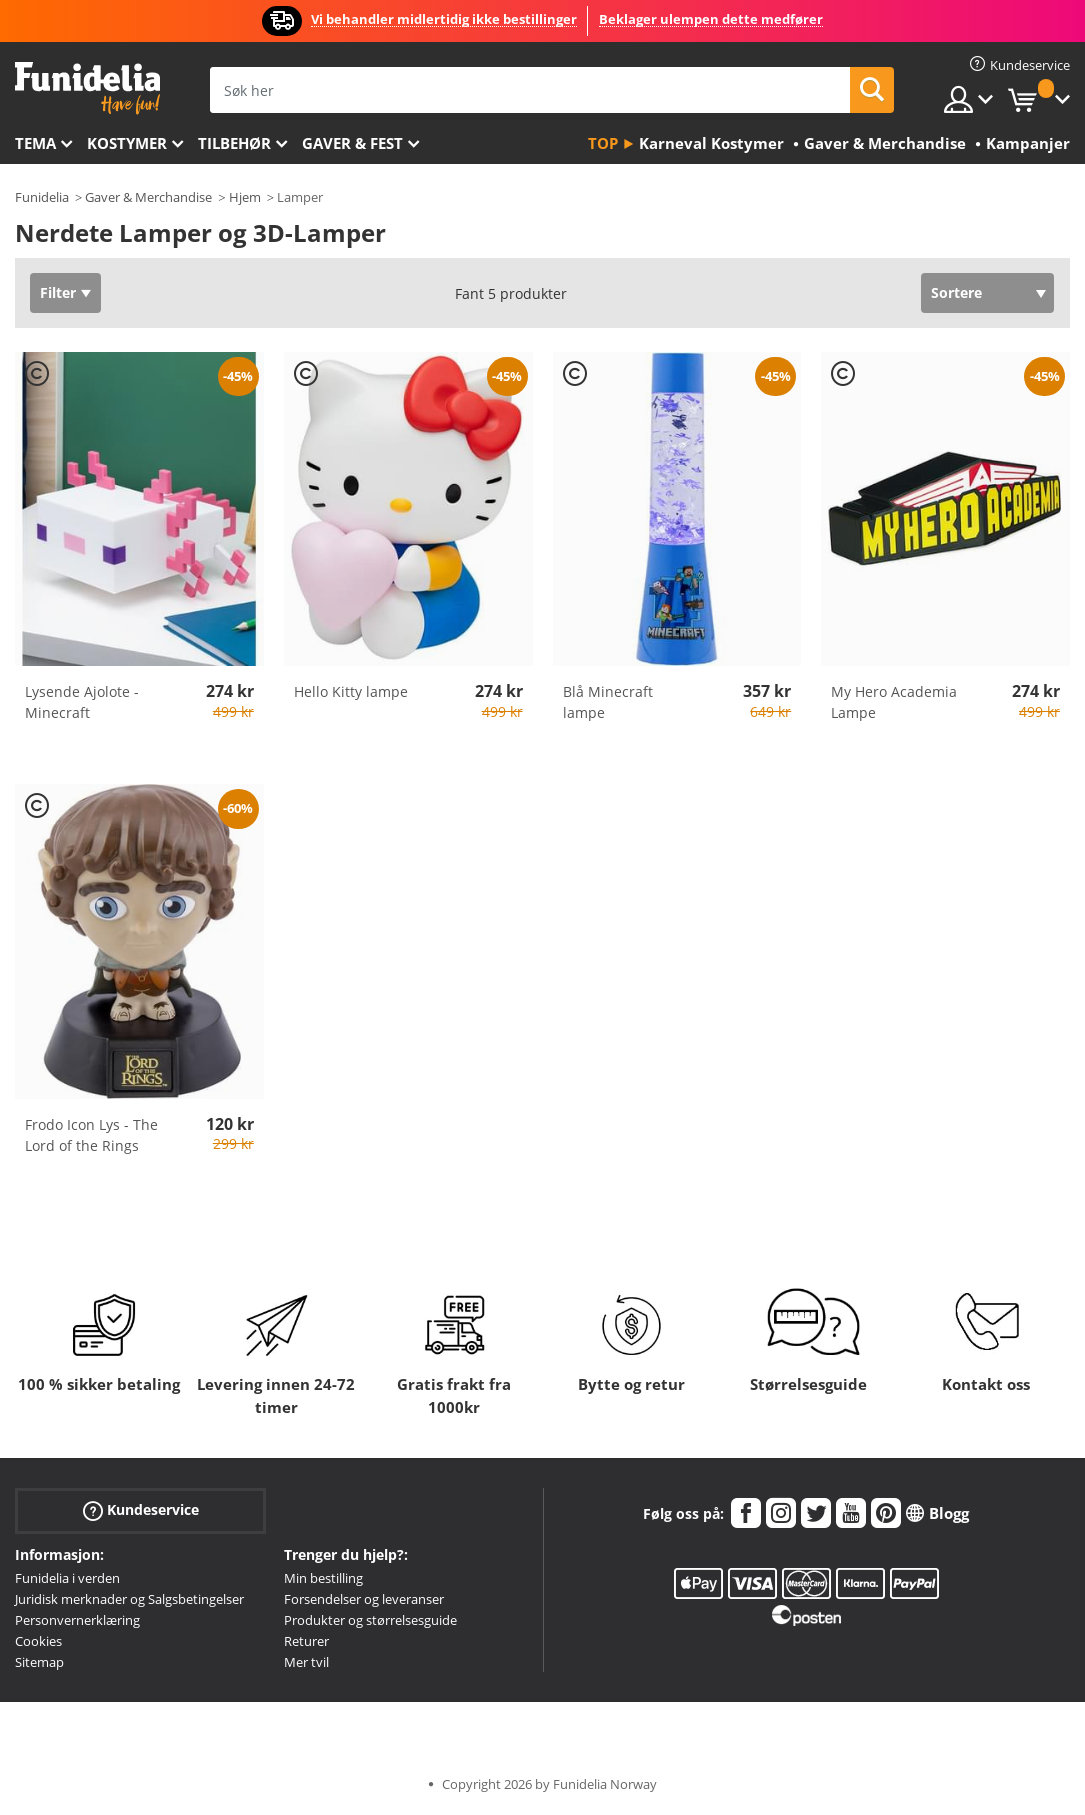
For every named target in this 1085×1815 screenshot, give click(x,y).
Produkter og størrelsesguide (370, 1620)
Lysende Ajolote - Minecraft (82, 702)
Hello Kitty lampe (351, 691)
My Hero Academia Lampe (894, 702)
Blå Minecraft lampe (608, 702)
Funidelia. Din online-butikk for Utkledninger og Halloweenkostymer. (87, 88)
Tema (35, 143)
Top (603, 143)
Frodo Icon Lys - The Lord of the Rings (91, 1135)
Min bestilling (323, 1578)
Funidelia (42, 197)
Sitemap (39, 1662)
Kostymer (127, 143)
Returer (306, 1641)
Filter (58, 292)
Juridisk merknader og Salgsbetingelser (129, 1599)
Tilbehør (234, 143)
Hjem (245, 197)
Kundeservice (141, 1510)
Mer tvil (306, 1662)
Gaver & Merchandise (148, 197)
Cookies (38, 1641)
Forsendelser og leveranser (364, 1599)
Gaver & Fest (352, 143)
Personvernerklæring (77, 1620)
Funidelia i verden (67, 1578)
